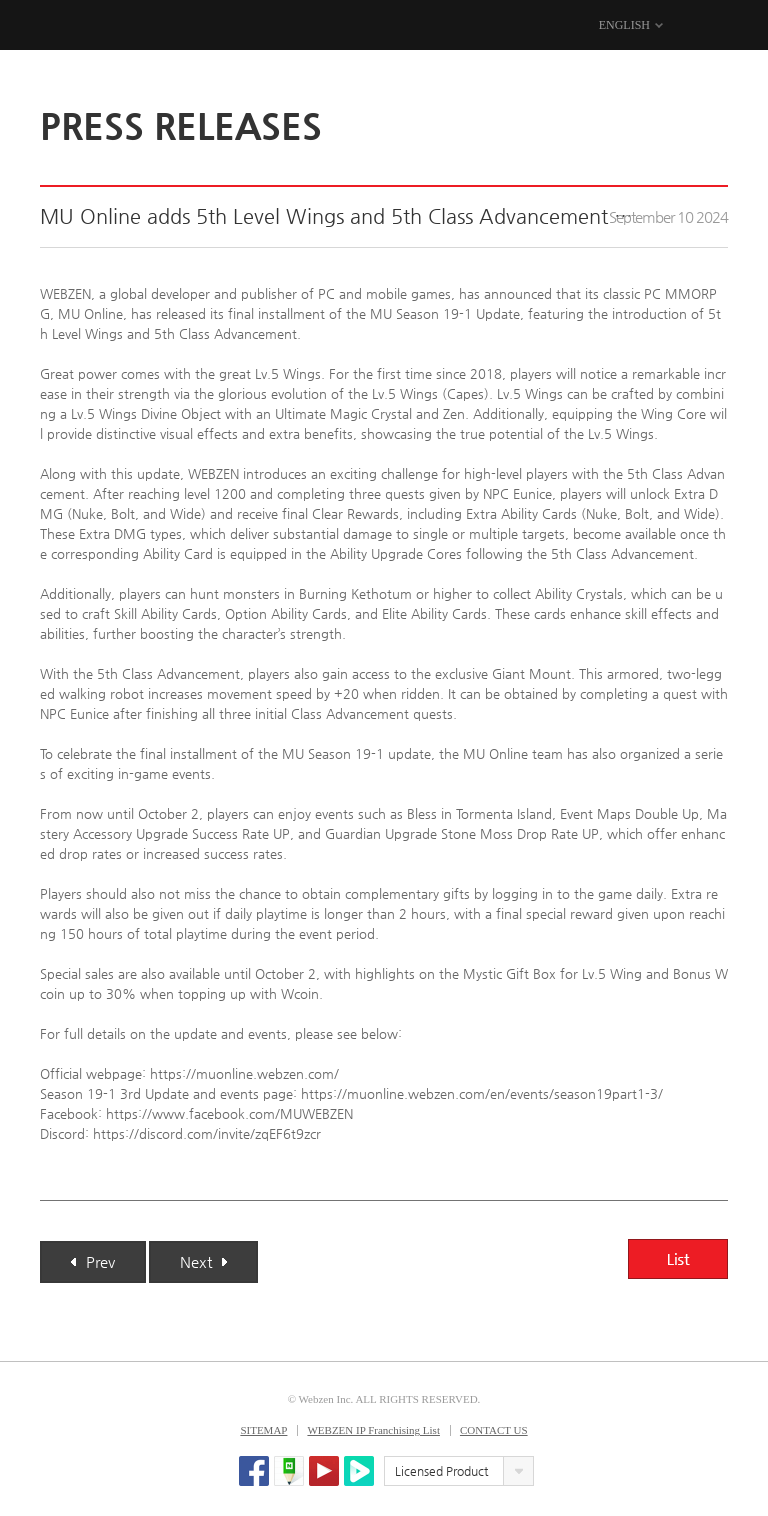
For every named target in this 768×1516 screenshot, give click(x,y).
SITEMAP (263, 1430)
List (678, 1259)
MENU (715, 26)
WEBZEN (57, 26)
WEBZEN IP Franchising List (373, 1430)
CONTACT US (494, 1430)
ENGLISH (624, 25)
